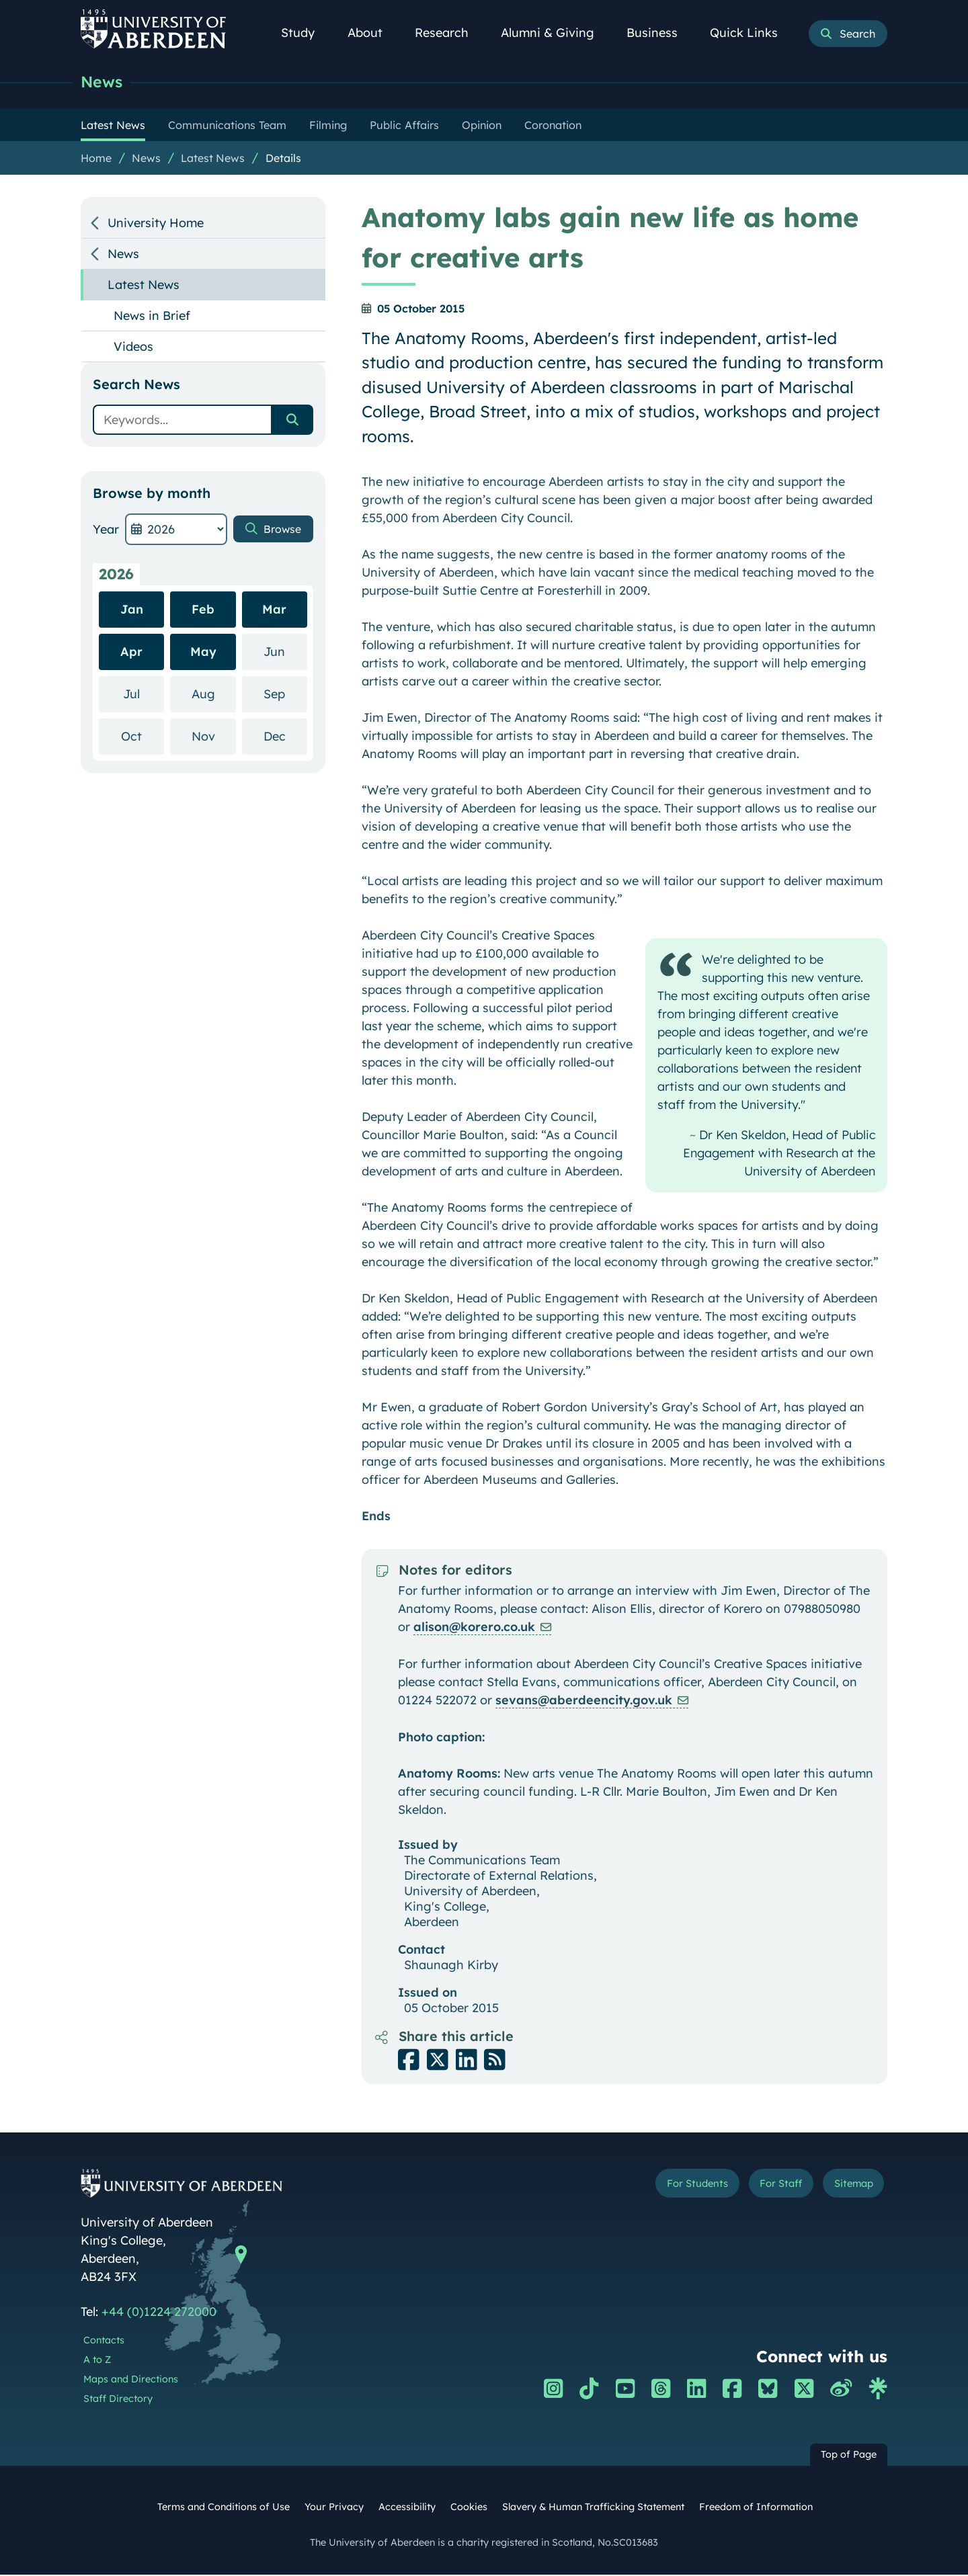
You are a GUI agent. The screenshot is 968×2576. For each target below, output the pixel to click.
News (103, 82)
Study (305, 32)
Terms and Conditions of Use (223, 2508)
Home (96, 159)
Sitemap (847, 2186)
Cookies (468, 2508)
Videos (133, 348)
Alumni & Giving (555, 32)
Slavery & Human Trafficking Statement (593, 2508)
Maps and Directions (130, 2380)
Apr (131, 653)
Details (283, 159)
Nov (214, 737)
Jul (143, 694)
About (372, 32)
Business (659, 32)
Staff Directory (118, 2400)
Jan (131, 610)
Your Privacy (334, 2508)
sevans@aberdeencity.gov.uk (583, 1701)
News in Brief (152, 317)
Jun (285, 652)
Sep (285, 694)
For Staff (761, 2186)
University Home (156, 224)
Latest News (213, 159)
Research (449, 32)
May (203, 653)
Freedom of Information (756, 2508)
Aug (214, 694)
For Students (661, 2186)
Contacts (103, 2341)
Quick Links (751, 32)
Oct (142, 737)
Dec (285, 737)
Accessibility (407, 2508)
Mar (274, 610)
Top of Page (849, 2456)
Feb (203, 610)
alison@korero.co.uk (474, 1628)
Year (106, 530)
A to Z (97, 2361)
